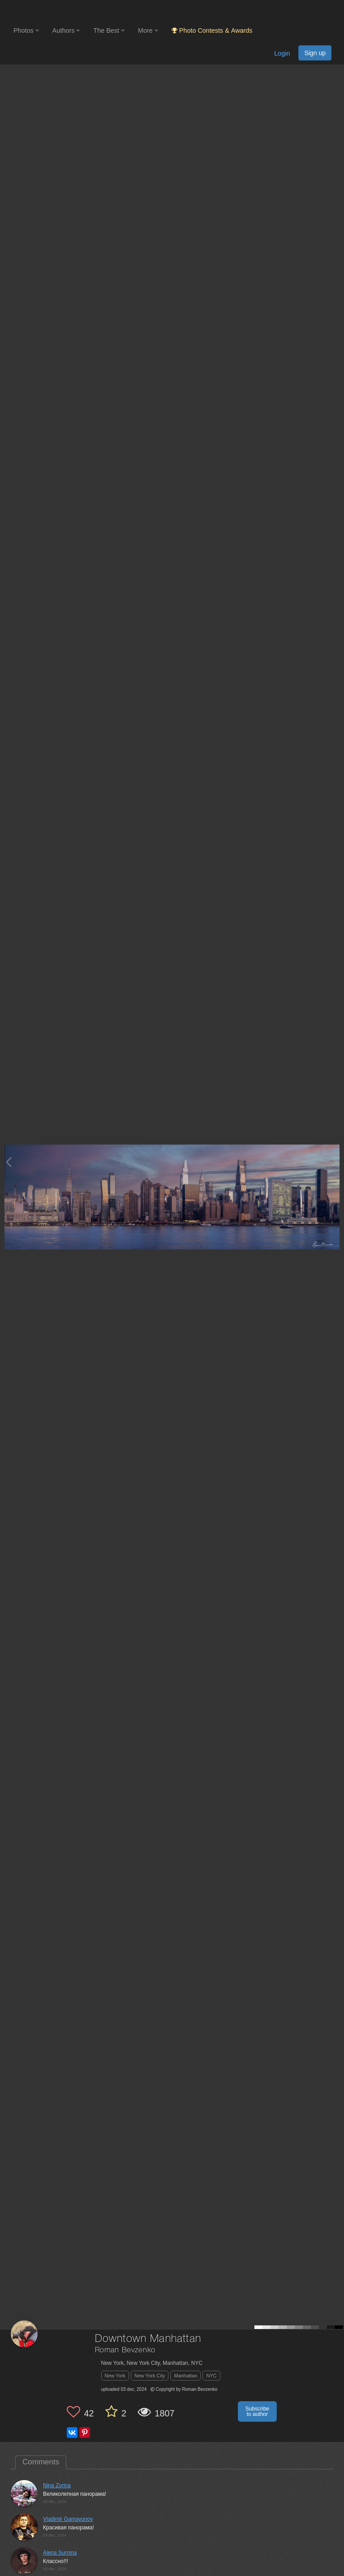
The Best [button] (109, 30)
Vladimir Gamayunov (68, 2519)
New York (115, 2375)
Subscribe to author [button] (257, 2411)
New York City (149, 2375)
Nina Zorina (57, 2485)
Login (282, 53)
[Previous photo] (8, 1162)
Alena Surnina (60, 2553)
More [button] (148, 30)
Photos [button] (26, 30)
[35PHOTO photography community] (48, 11)
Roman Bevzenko (125, 2350)
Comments (40, 2462)
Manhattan (185, 2375)
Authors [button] (66, 30)
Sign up (315, 53)
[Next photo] (335, 1162)
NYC (211, 2375)
